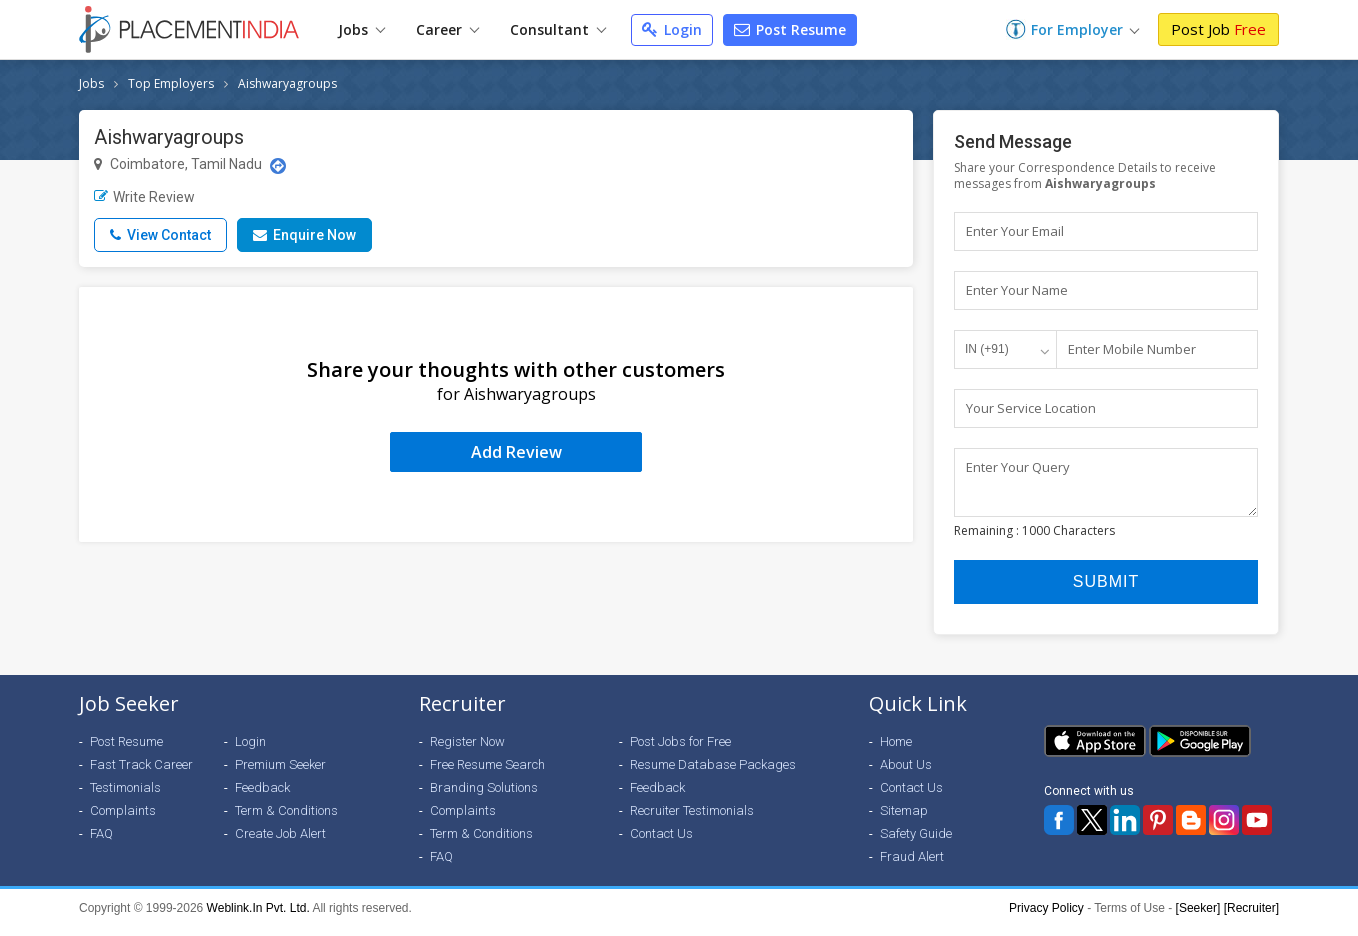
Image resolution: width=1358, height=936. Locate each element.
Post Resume (790, 29)
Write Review (144, 197)
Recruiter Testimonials (692, 819)
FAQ (101, 842)
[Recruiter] (1251, 917)
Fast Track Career (141, 773)
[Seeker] (1198, 917)
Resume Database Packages (713, 773)
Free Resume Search (487, 773)
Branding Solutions (484, 796)
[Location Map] (278, 166)
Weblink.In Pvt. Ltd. (258, 917)
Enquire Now (304, 235)
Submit (1106, 590)
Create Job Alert (280, 842)
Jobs (361, 29)
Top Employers (171, 83)
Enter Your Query (1018, 467)
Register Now (467, 750)
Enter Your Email (1015, 231)
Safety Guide (916, 842)
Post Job (1218, 29)
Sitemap (904, 819)
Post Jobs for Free (680, 750)
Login (672, 29)
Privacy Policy (1046, 917)
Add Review (516, 452)
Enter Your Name (1017, 290)
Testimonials (125, 796)
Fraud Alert (912, 865)
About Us (906, 773)
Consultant (558, 29)
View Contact (160, 235)
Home (896, 750)
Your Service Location (1031, 408)
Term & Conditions (286, 819)
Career (447, 29)
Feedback (262, 796)
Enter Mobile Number (1132, 349)
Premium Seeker (280, 773)
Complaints (123, 819)
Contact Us (661, 842)
